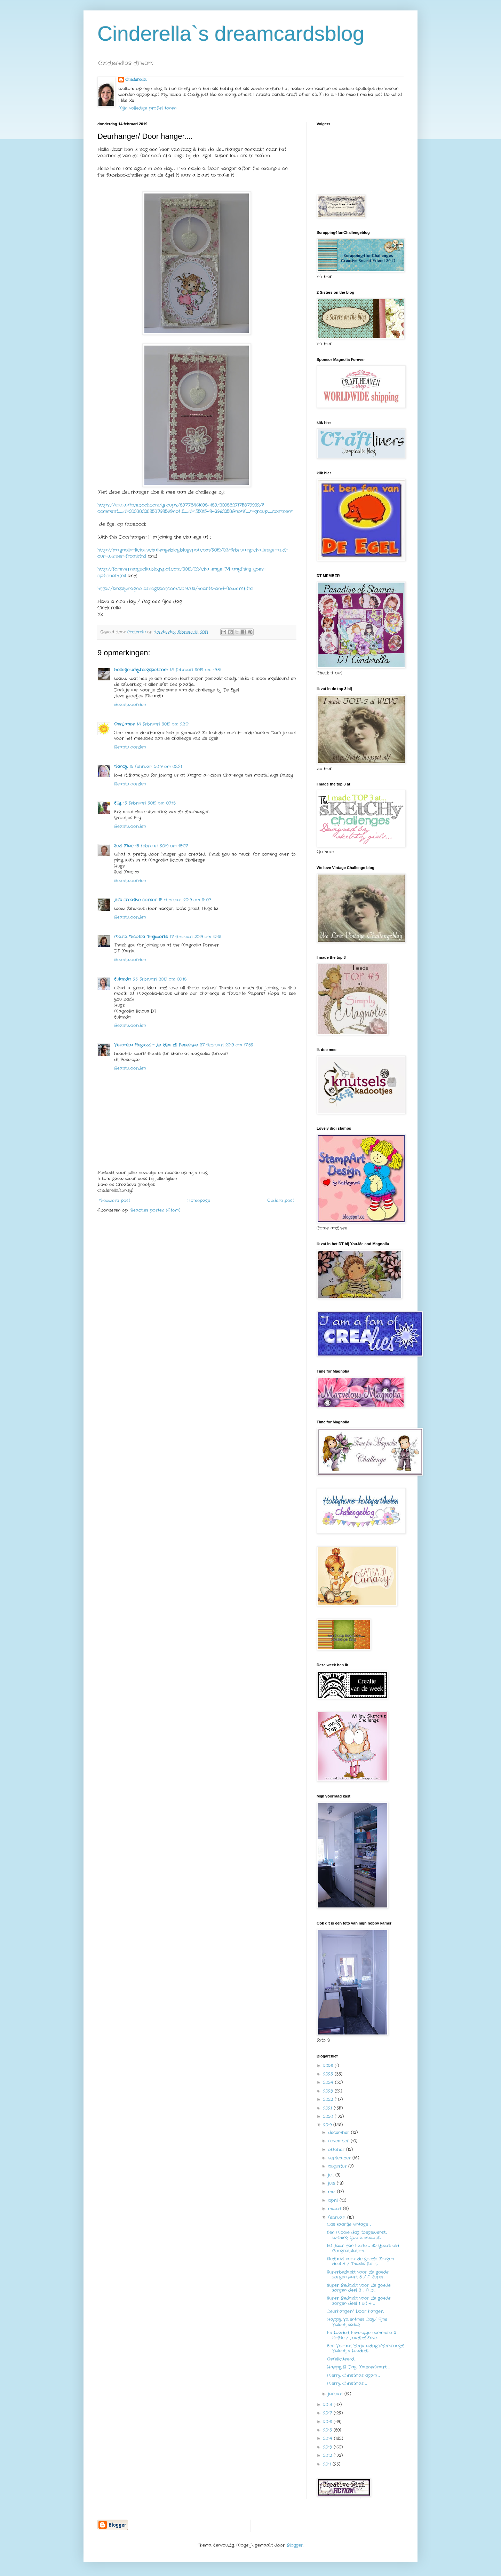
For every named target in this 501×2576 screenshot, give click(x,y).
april (334, 2200)
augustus (338, 2166)
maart (335, 2209)
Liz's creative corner (135, 900)
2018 (328, 2405)
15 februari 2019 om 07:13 (149, 803)
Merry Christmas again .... (353, 2375)
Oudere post (280, 1200)
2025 (329, 2074)
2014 (328, 2438)
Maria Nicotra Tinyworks (141, 937)
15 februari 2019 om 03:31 (155, 766)
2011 (328, 2464)
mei (332, 2192)
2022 (329, 2099)
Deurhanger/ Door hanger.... (355, 2311)
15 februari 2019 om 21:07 (185, 900)
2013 (328, 2447)
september (340, 2158)
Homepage (198, 1200)
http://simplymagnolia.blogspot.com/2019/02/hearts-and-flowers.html (175, 588)
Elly (117, 803)
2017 (328, 2413)
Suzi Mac (123, 846)
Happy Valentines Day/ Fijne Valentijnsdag (357, 2321)
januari (336, 2394)
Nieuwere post (114, 1200)
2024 (329, 2082)
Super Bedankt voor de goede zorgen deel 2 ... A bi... (359, 2287)
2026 (329, 2066)
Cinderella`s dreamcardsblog (230, 33)
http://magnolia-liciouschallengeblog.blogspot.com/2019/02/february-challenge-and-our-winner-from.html (192, 553)
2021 (328, 2108)
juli (331, 2175)
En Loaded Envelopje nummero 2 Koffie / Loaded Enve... (361, 2335)
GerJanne (124, 724)
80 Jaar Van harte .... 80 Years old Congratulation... (363, 2248)
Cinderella (135, 79)
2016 (328, 2422)
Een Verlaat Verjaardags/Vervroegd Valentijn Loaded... (365, 2348)
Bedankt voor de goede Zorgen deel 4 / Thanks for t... (360, 2261)
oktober (337, 2149)
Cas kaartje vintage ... (349, 2224)
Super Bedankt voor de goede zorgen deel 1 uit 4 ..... (359, 2300)
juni (332, 2183)
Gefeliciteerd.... (341, 2359)
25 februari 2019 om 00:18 (159, 979)
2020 (329, 2116)
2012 (328, 2455)
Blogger (295, 2545)
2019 (328, 2125)
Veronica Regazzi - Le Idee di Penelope (156, 1045)
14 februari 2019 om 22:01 (163, 724)
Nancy (120, 766)
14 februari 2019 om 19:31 (195, 670)
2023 (329, 2091)
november (339, 2141)
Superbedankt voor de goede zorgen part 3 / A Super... (358, 2274)
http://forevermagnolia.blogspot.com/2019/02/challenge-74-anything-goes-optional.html (181, 572)
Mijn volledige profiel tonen (147, 108)
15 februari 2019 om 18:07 (161, 846)
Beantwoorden (130, 705)
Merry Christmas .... (347, 2383)
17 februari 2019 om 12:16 (195, 937)
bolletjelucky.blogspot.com (141, 670)
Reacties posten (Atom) (155, 1210)
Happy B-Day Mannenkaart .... (358, 2367)
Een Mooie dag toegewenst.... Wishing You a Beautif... (357, 2234)
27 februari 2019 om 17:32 (226, 1045)
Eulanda (122, 979)
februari (337, 2217)
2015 (328, 2430)
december (339, 2132)
